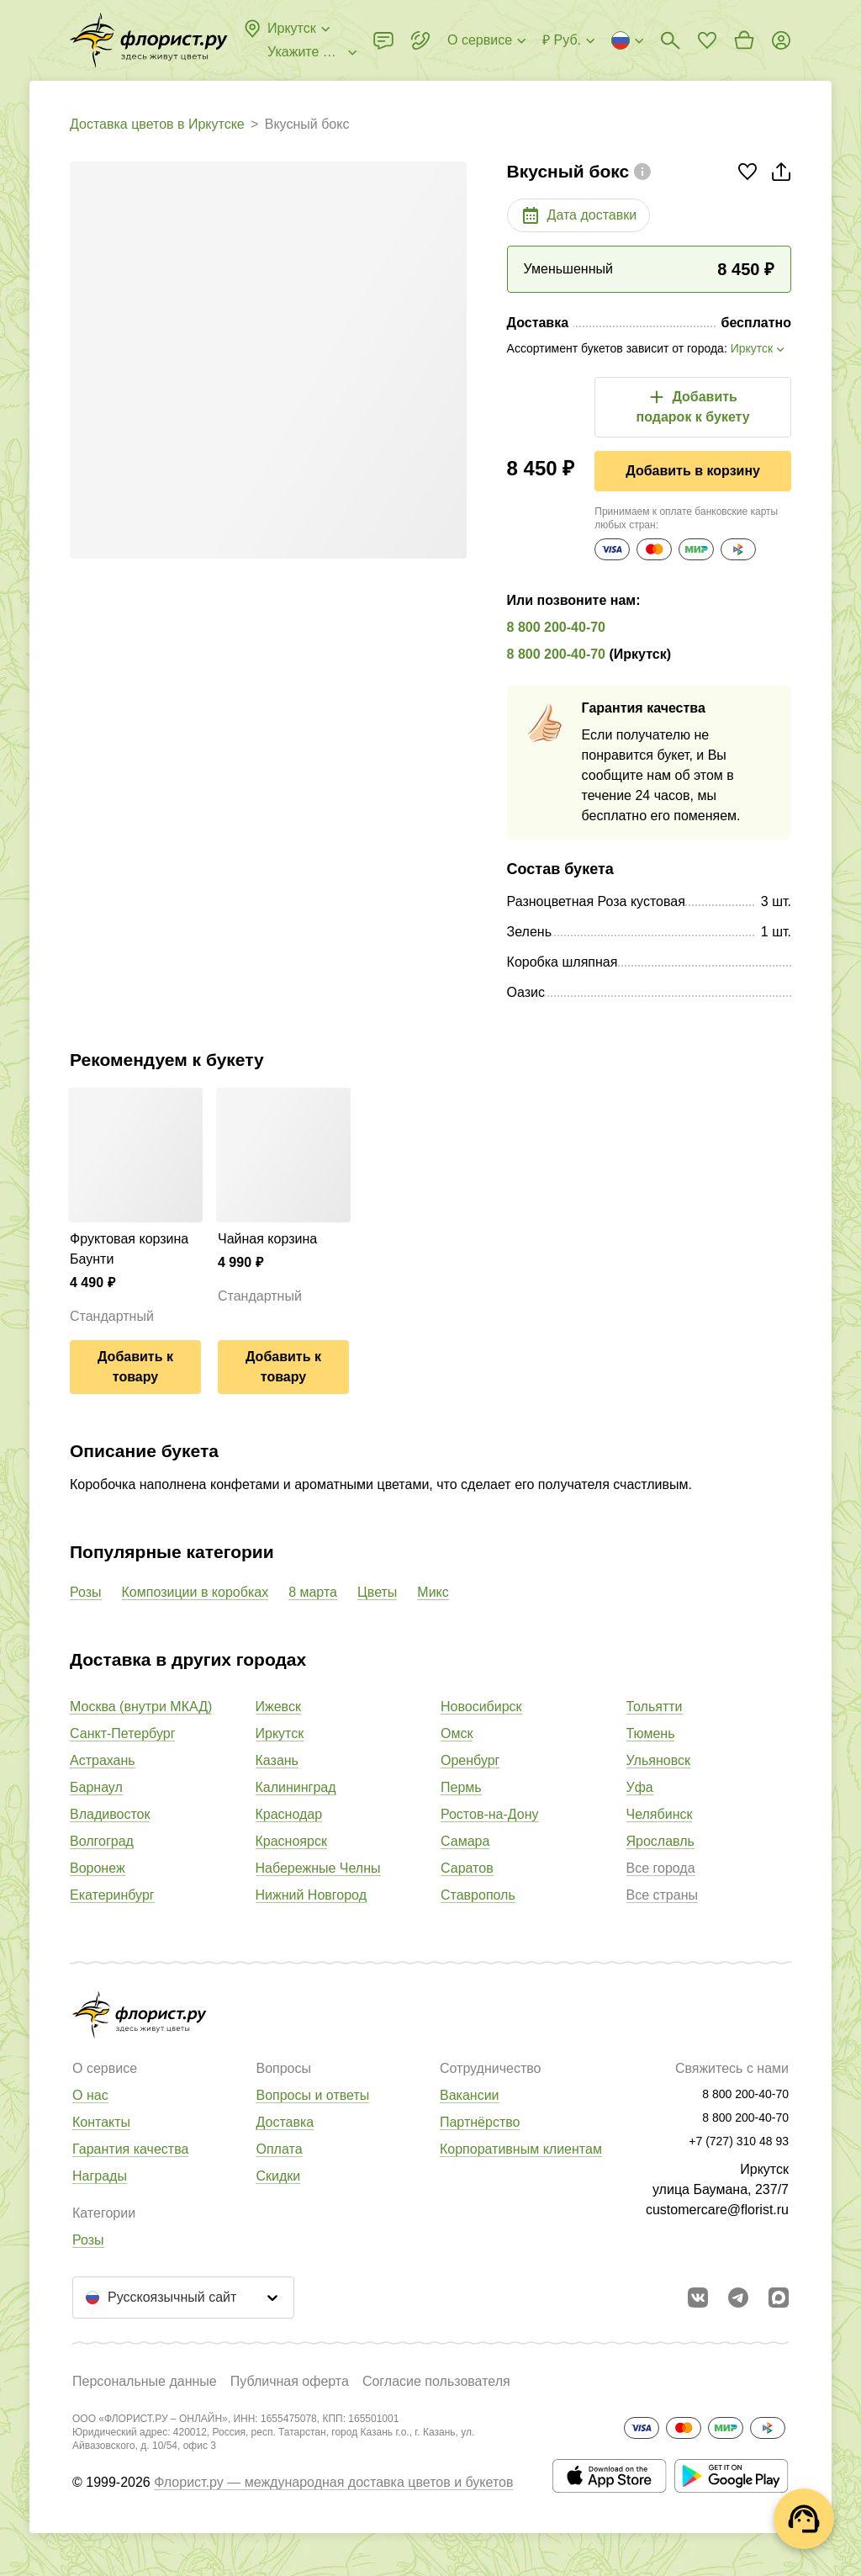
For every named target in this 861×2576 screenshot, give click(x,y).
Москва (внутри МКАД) (141, 1706)
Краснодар (289, 1814)
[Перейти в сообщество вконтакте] (698, 2297)
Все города (660, 1868)
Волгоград (102, 1841)
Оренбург (470, 1760)
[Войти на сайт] (781, 40)
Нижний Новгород (311, 1895)
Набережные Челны (318, 1868)
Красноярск (291, 1841)
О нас (90, 2095)
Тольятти (654, 1706)
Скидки (278, 2176)
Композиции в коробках (195, 1592)
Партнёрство (480, 2122)
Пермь (461, 1787)
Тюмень (650, 1733)
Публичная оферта (289, 2381)
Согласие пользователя (436, 2381)
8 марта (312, 1592)
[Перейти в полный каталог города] (148, 40)
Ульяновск (658, 1760)
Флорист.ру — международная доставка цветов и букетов (333, 2482)
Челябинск (659, 1814)
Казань (277, 1760)
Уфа (639, 1787)
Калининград (296, 1787)
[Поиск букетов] (670, 40)
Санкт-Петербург (122, 1733)
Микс (432, 1592)
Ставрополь (478, 1895)
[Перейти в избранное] (707, 40)
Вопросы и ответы (312, 2095)
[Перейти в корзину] (744, 40)
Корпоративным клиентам (521, 2149)
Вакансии (469, 2095)
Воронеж (97, 1868)
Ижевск (278, 1706)
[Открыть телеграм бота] (738, 2297)
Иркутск (280, 1733)
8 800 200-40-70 (556, 627)
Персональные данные (144, 2381)
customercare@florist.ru (717, 2209)
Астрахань (102, 1760)
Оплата (279, 2149)
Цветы (377, 1592)
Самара (465, 1841)
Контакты (101, 2122)
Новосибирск (481, 1706)
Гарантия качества (130, 2149)
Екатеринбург (112, 1895)
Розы (86, 1592)
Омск (457, 1733)
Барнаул (96, 1787)
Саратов (467, 1868)
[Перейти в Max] (778, 2297)
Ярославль (660, 1841)
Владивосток (110, 1814)
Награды (99, 2176)
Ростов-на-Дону (490, 1814)
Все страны (662, 1895)
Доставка (285, 2122)
